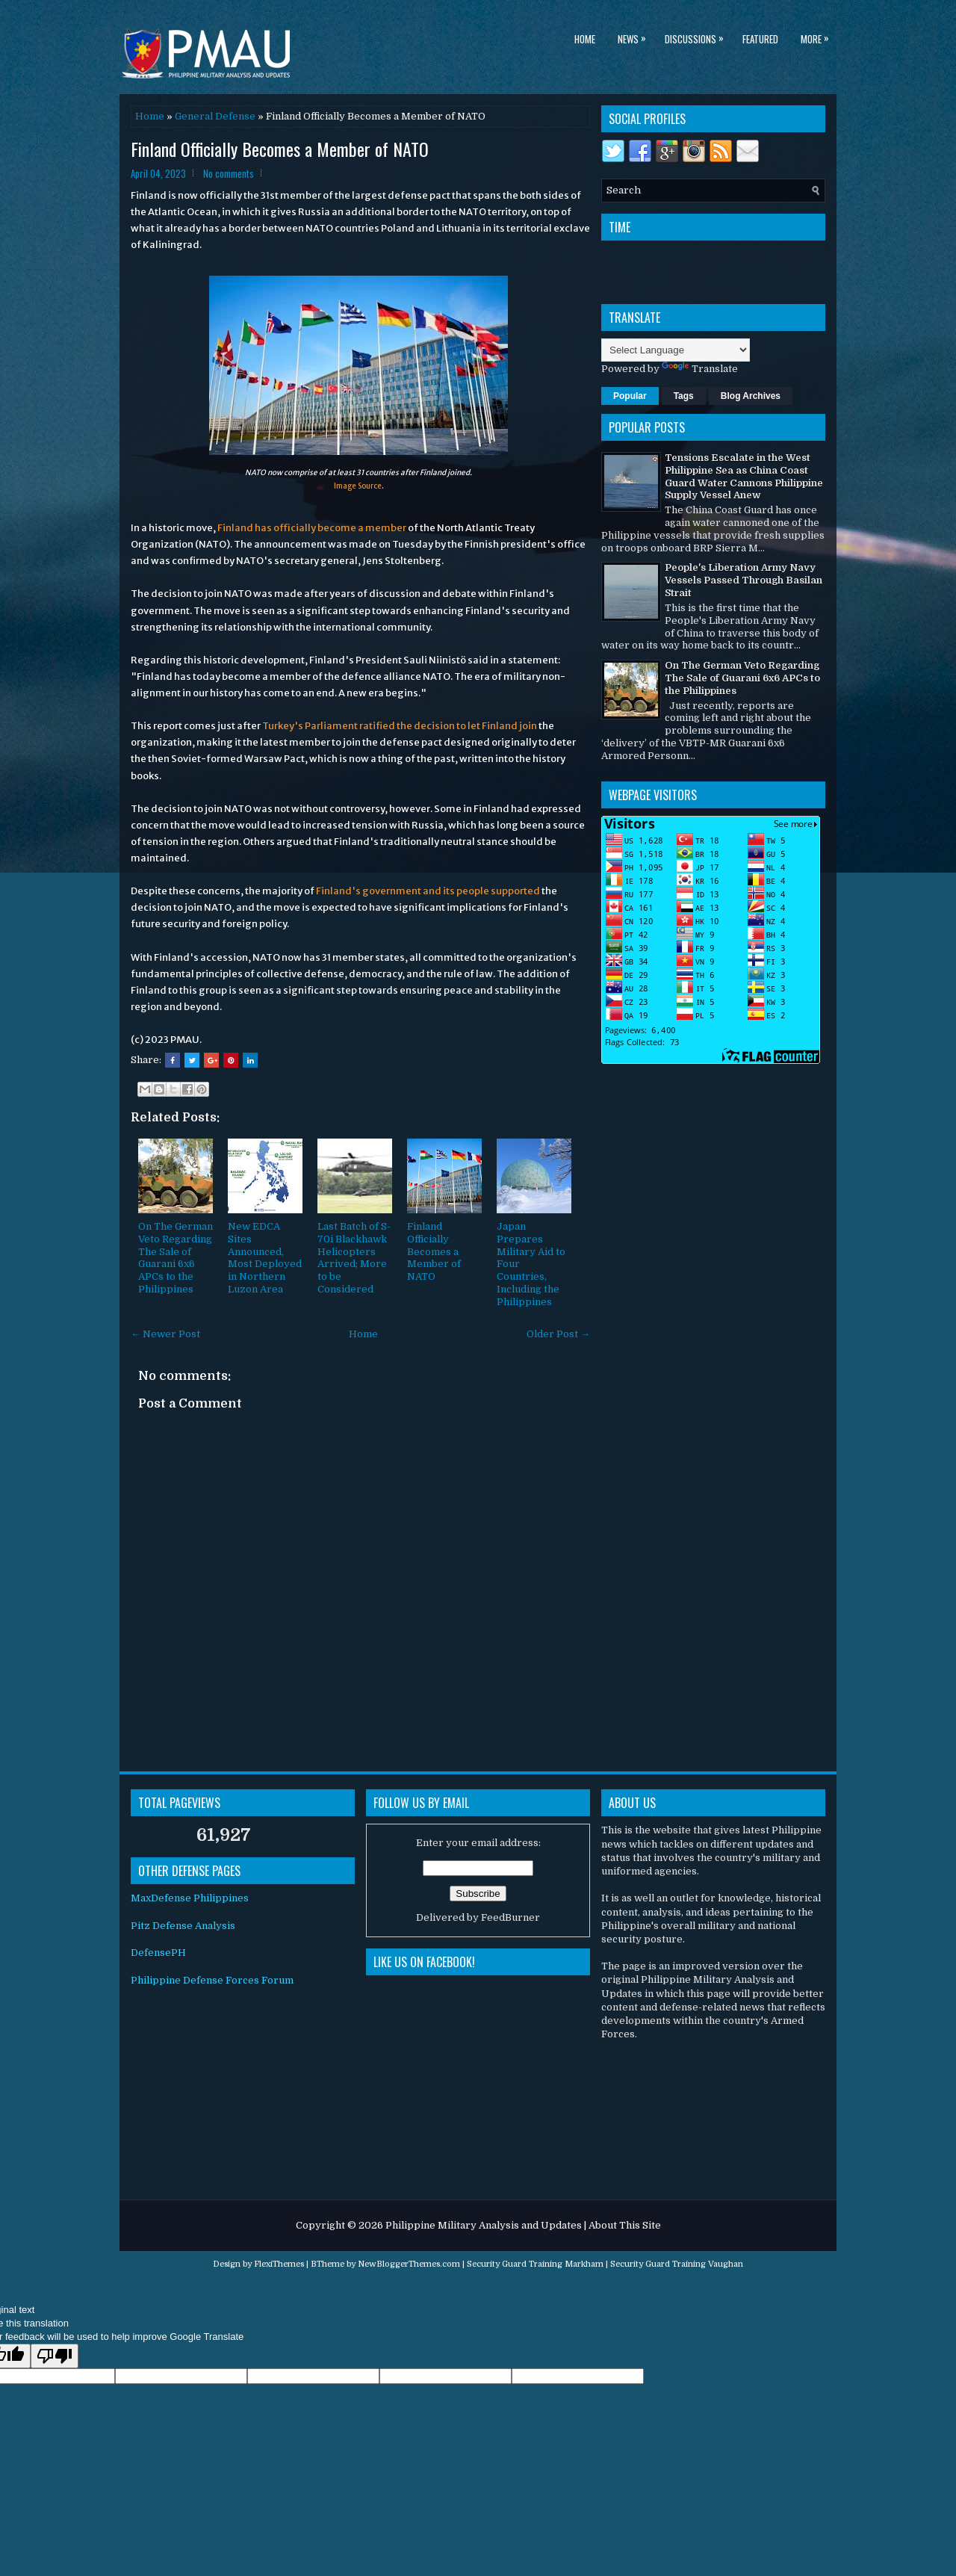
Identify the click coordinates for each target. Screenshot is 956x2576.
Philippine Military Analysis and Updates (483, 2225)
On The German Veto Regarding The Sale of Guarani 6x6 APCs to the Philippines (175, 1258)
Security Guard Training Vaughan (676, 2264)
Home (584, 38)
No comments (228, 173)
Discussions (698, 36)
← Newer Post (165, 1334)
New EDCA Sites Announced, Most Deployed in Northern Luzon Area (265, 1258)
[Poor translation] (54, 2356)
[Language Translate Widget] (675, 350)
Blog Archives (750, 396)
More (818, 36)
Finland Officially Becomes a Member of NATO (434, 1252)
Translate (700, 368)
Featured (760, 38)
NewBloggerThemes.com (409, 2264)
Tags (684, 396)
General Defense (215, 116)
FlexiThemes (279, 2264)
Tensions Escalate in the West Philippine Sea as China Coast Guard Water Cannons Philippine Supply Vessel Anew (744, 476)
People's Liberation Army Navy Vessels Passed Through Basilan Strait (743, 580)
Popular (630, 396)
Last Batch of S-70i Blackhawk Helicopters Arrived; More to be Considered (354, 1258)
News (636, 36)
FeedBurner (510, 1917)
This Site (640, 2225)
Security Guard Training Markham (535, 2264)
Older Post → (558, 1334)
